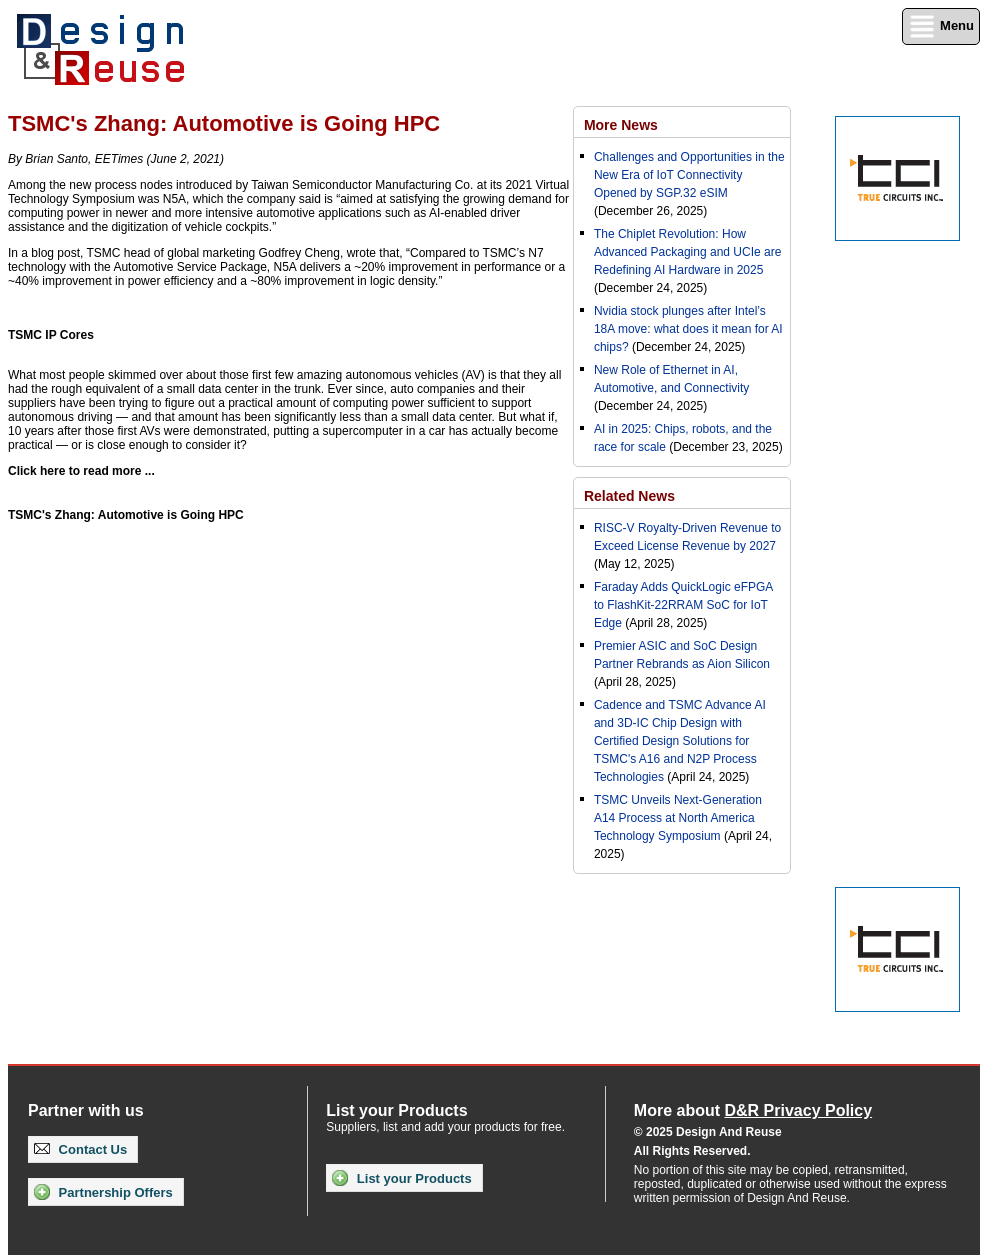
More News (621, 125)
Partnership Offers (103, 1192)
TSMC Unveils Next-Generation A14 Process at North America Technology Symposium (678, 818)
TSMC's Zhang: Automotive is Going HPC (126, 515)
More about (753, 1110)
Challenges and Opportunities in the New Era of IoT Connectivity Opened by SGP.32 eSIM (689, 175)
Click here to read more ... (81, 471)
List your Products (401, 1178)
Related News (629, 496)
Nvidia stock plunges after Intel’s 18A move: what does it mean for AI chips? (688, 329)
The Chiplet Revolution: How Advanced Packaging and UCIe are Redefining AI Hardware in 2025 (687, 252)
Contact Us (80, 1149)
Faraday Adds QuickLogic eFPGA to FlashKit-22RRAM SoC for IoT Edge (683, 605)
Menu (941, 26)
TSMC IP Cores (51, 335)
